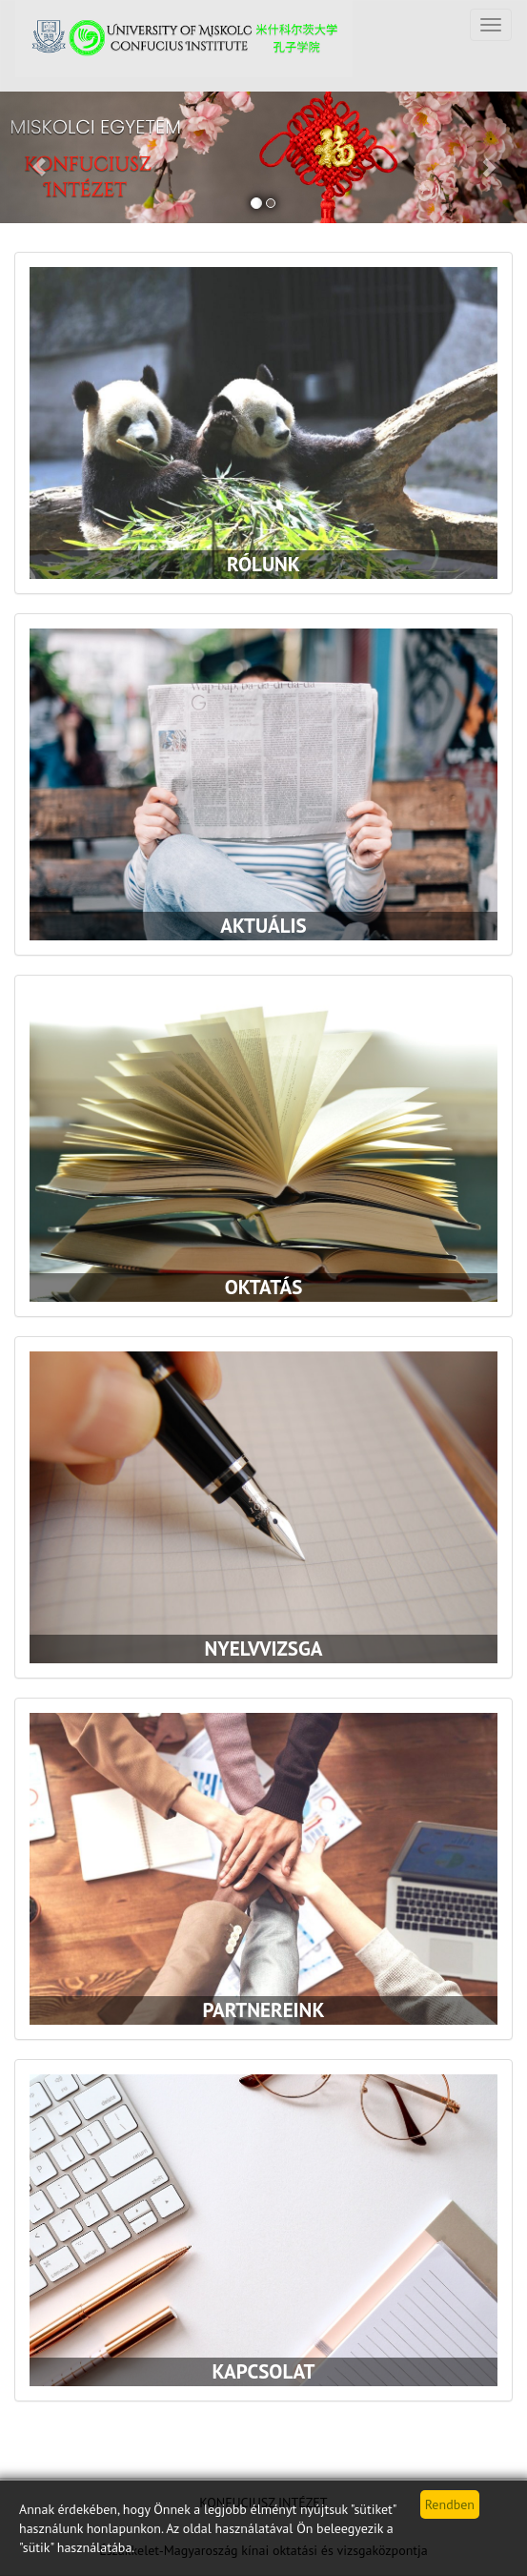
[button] (39, 157)
